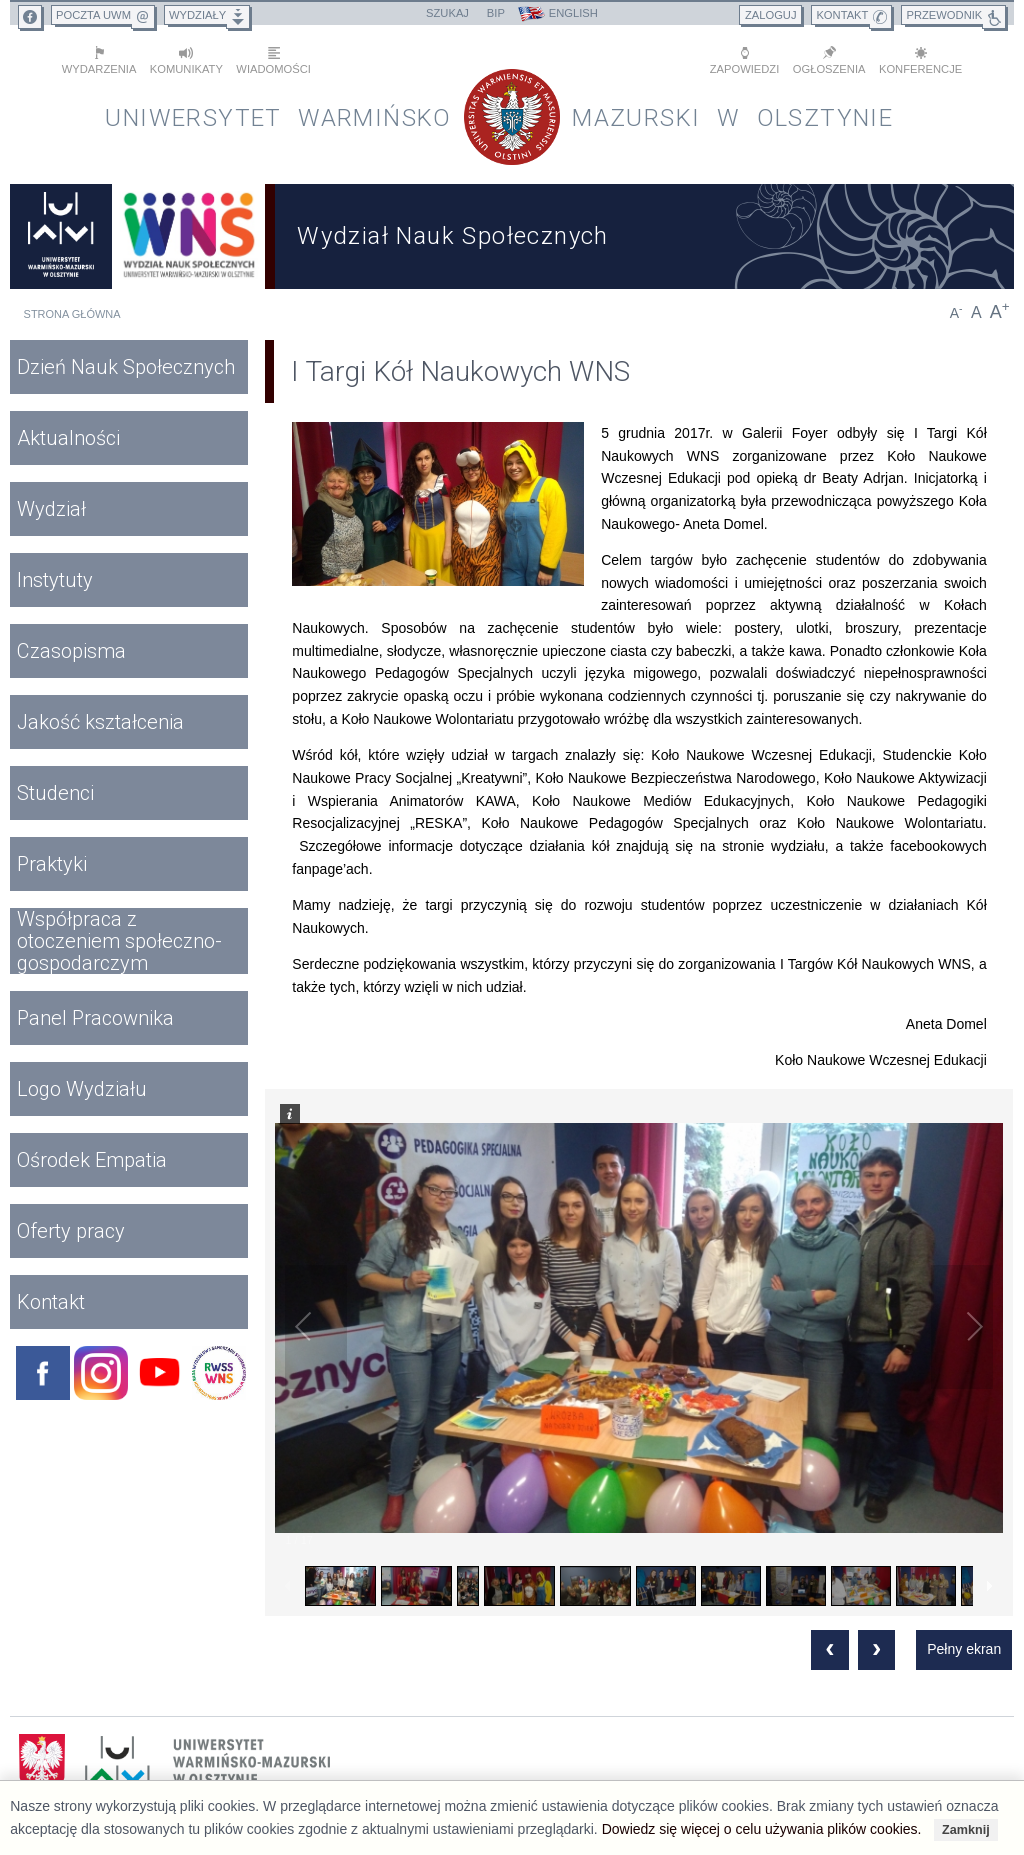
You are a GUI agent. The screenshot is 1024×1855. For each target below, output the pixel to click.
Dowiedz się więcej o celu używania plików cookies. (762, 1829)
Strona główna (72, 314)
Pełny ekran (964, 1649)
